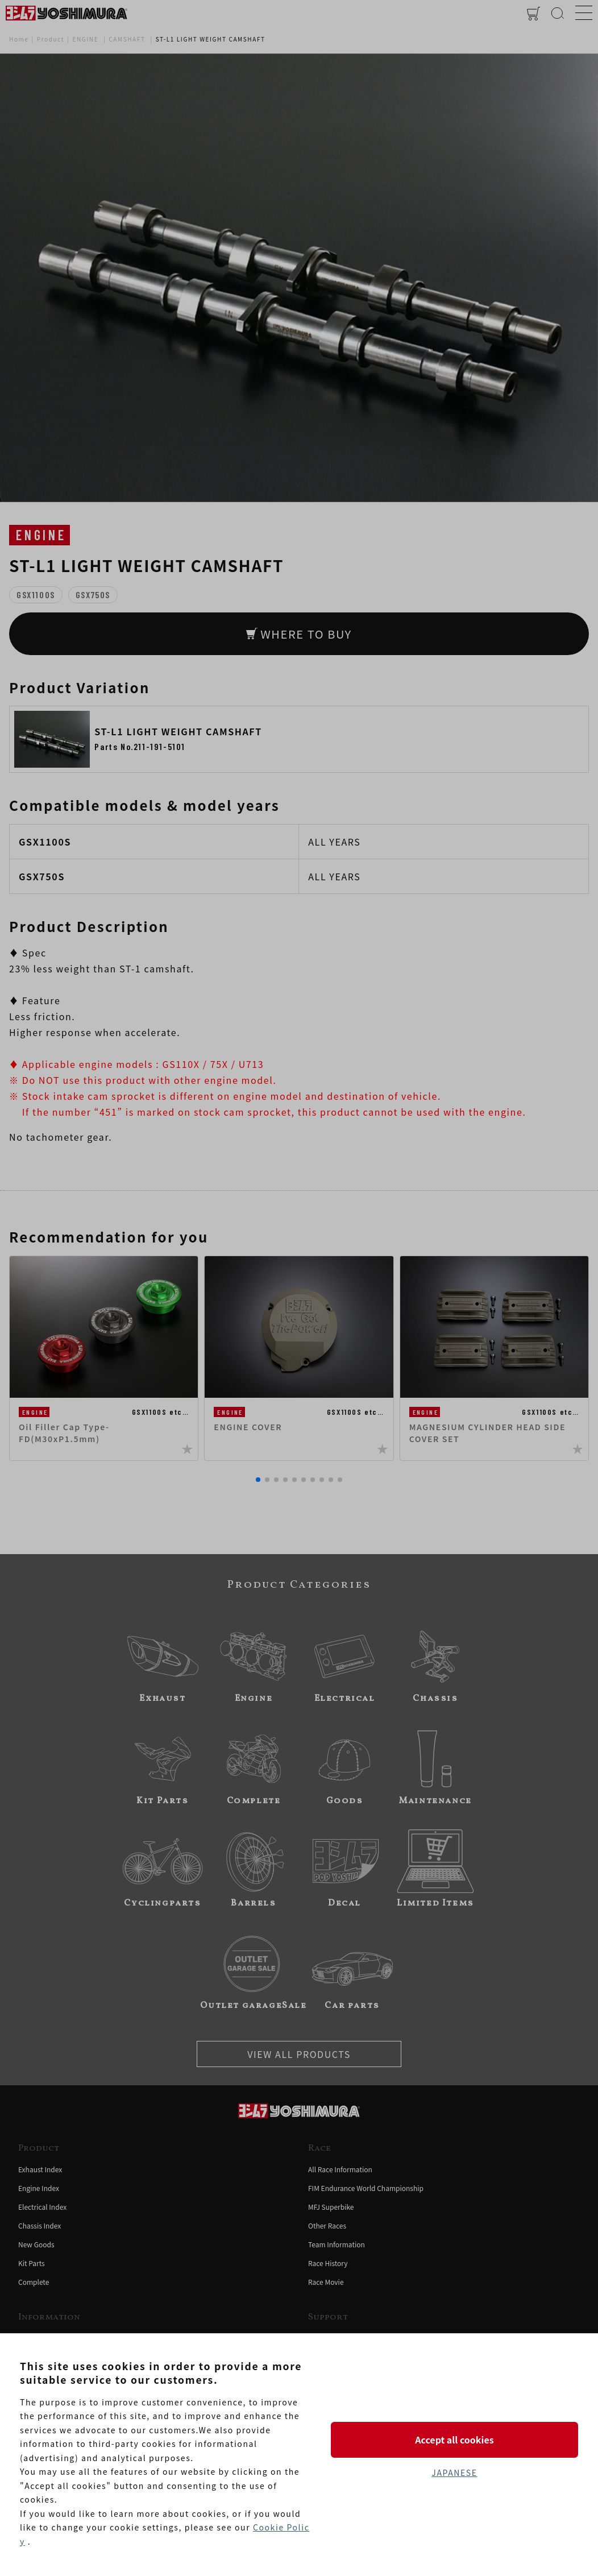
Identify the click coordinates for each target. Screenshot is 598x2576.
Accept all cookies (454, 2439)
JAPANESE (454, 2472)
